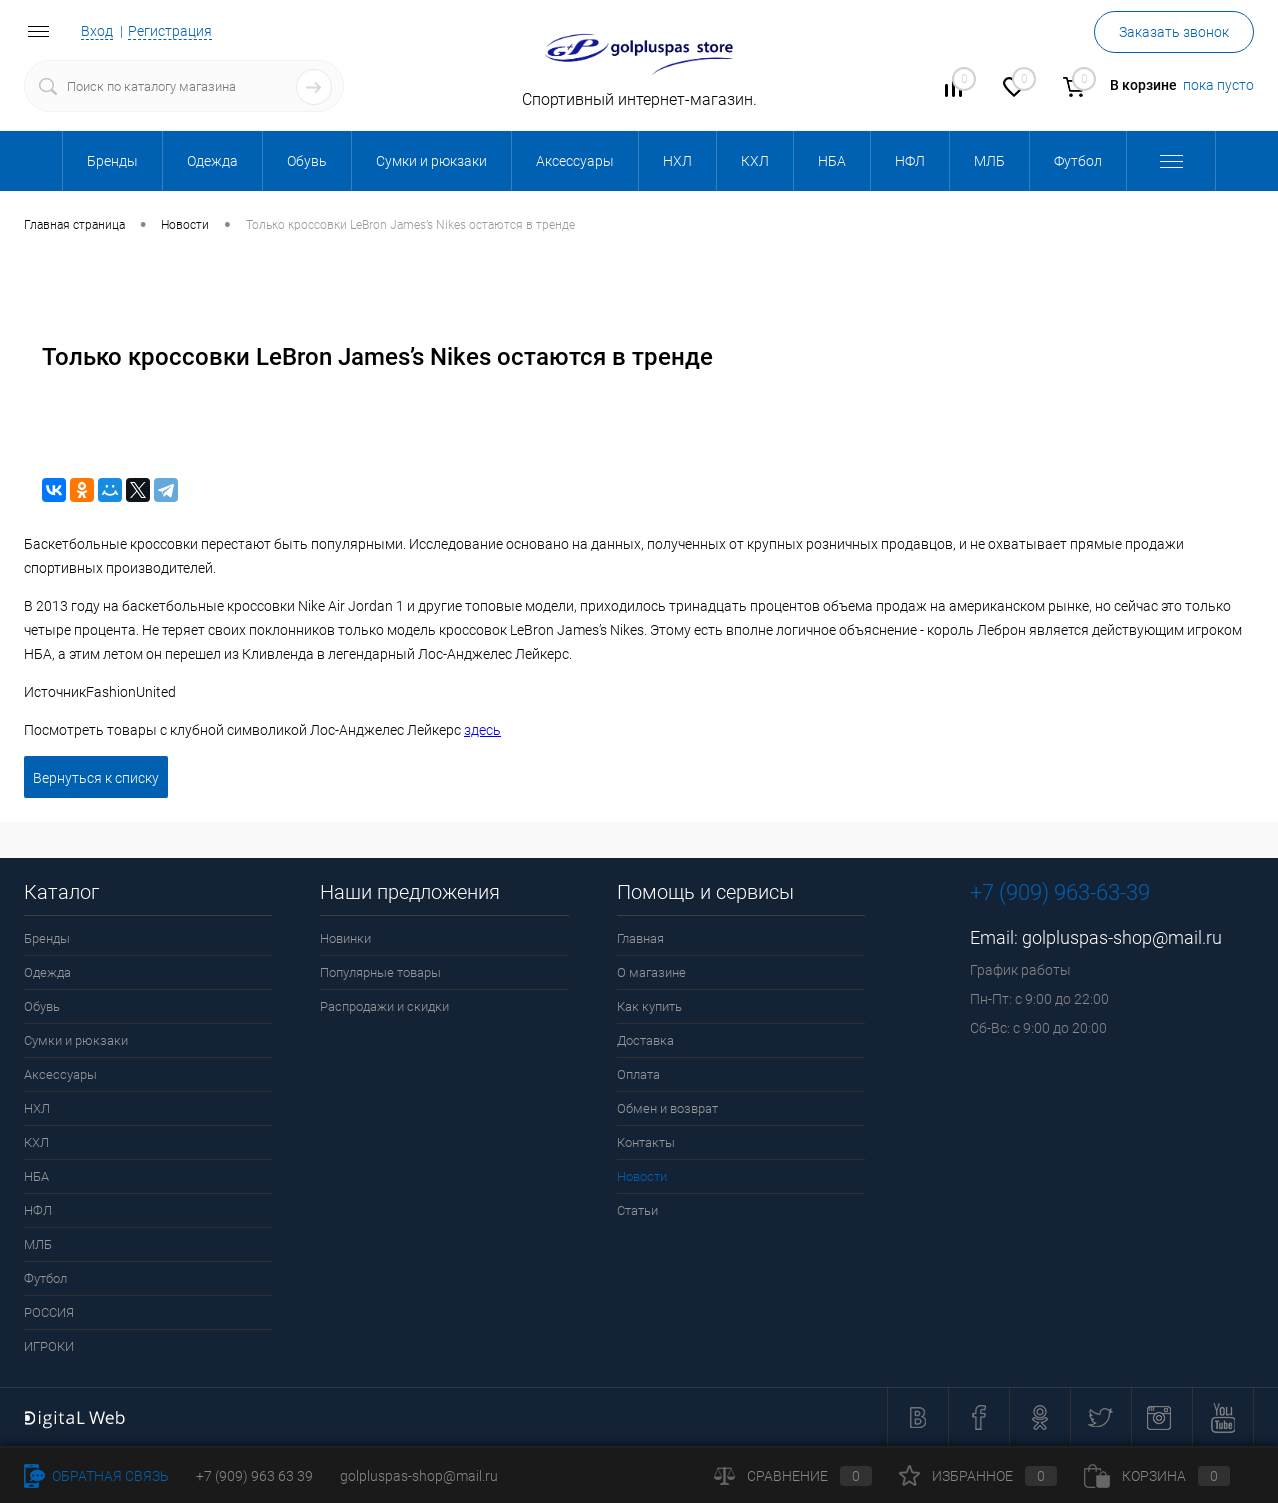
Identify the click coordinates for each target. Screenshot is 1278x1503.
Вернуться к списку (96, 778)
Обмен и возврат (667, 1108)
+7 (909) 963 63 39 (254, 1476)
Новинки (345, 938)
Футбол (45, 1278)
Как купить (649, 1006)
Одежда (47, 972)
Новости (642, 1176)
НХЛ (37, 1108)
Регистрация (170, 31)
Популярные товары (380, 972)
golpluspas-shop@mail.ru (1122, 937)
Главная (640, 938)
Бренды (47, 938)
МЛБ (38, 1244)
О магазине (651, 972)
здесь (482, 730)
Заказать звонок (1174, 32)
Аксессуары (60, 1074)
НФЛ (38, 1210)
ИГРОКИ (49, 1346)
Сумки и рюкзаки (76, 1040)
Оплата (638, 1074)
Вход (97, 31)
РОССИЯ (49, 1312)
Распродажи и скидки (384, 1006)
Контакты (646, 1142)
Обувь (42, 1006)
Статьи (637, 1210)
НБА (36, 1176)
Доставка (645, 1040)
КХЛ (36, 1142)
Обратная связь (96, 1476)
